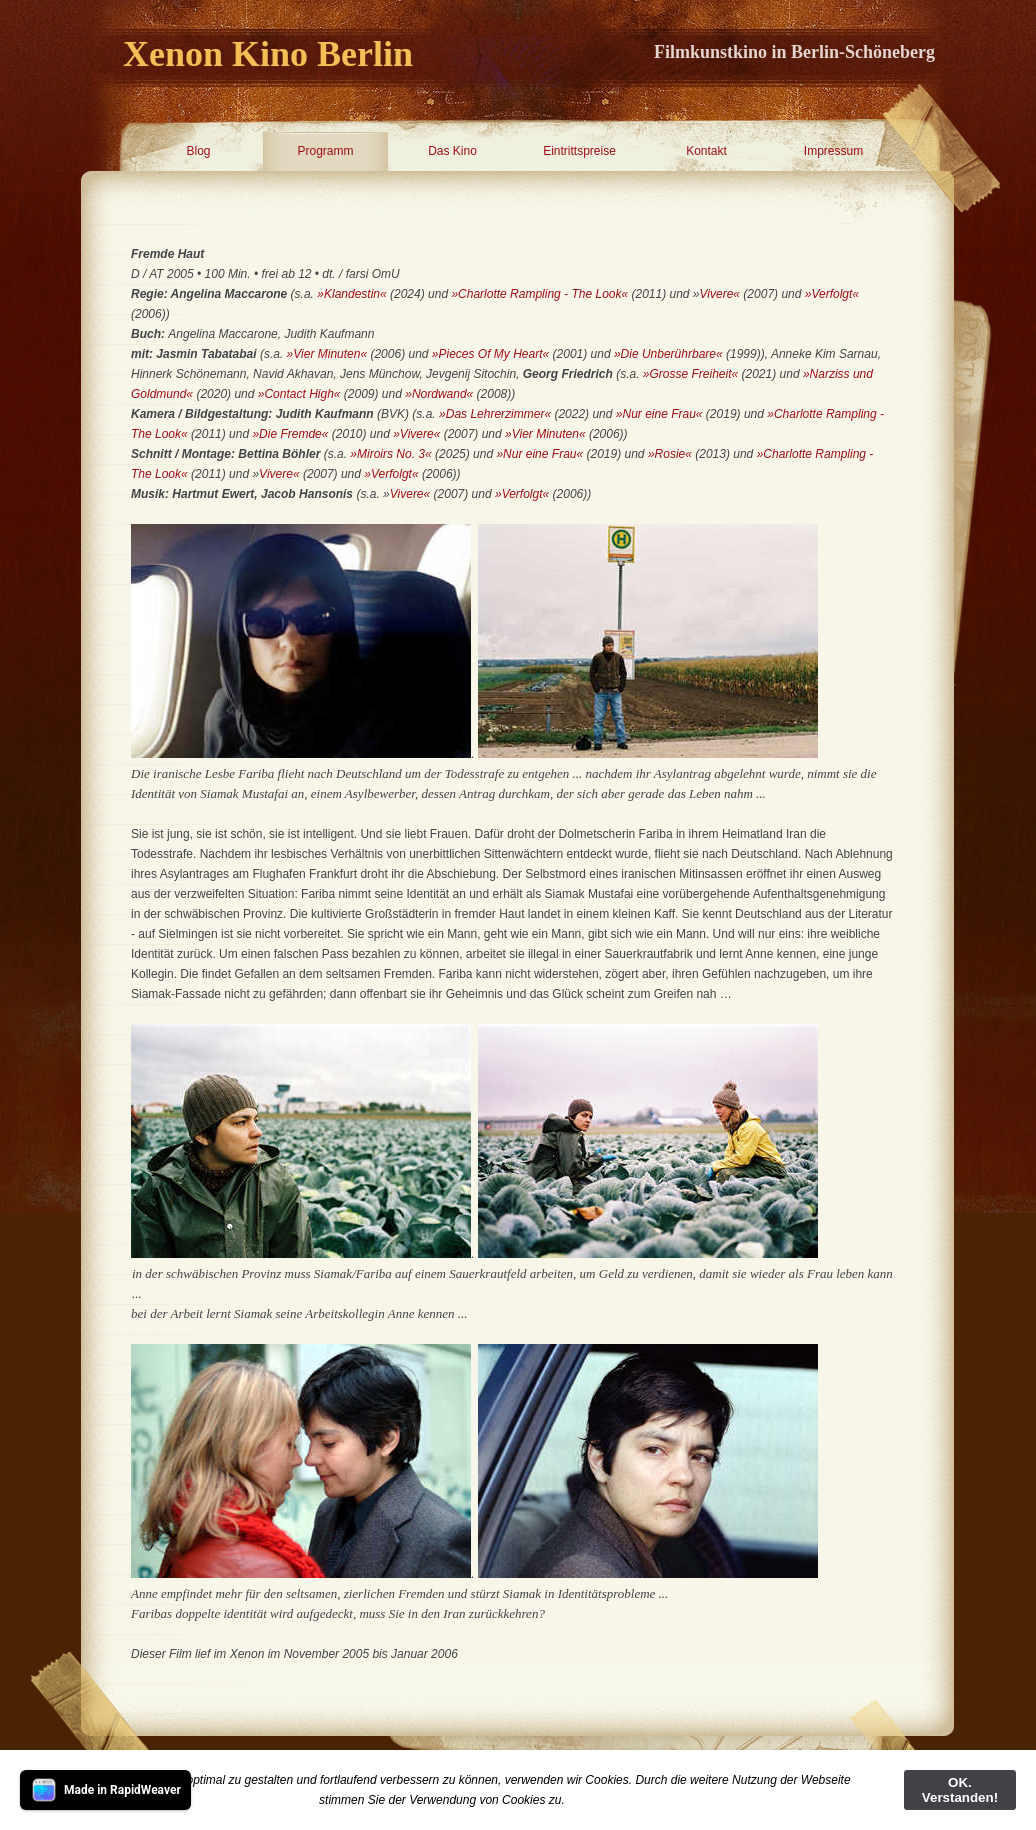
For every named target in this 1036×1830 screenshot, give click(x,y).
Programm (325, 151)
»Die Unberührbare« (668, 354)
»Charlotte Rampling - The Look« (539, 294)
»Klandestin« (351, 294)
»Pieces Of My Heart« (490, 354)
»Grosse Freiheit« (690, 374)
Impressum (833, 151)
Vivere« (720, 294)
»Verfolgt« (832, 294)
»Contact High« (299, 394)
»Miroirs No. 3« (389, 454)
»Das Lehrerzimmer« (495, 414)
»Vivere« (416, 434)
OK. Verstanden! (960, 1790)
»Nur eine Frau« (659, 414)
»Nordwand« (439, 394)
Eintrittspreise (579, 151)
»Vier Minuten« (327, 354)
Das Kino (452, 151)
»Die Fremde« (290, 434)
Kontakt (706, 151)
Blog (198, 151)
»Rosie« (671, 454)
